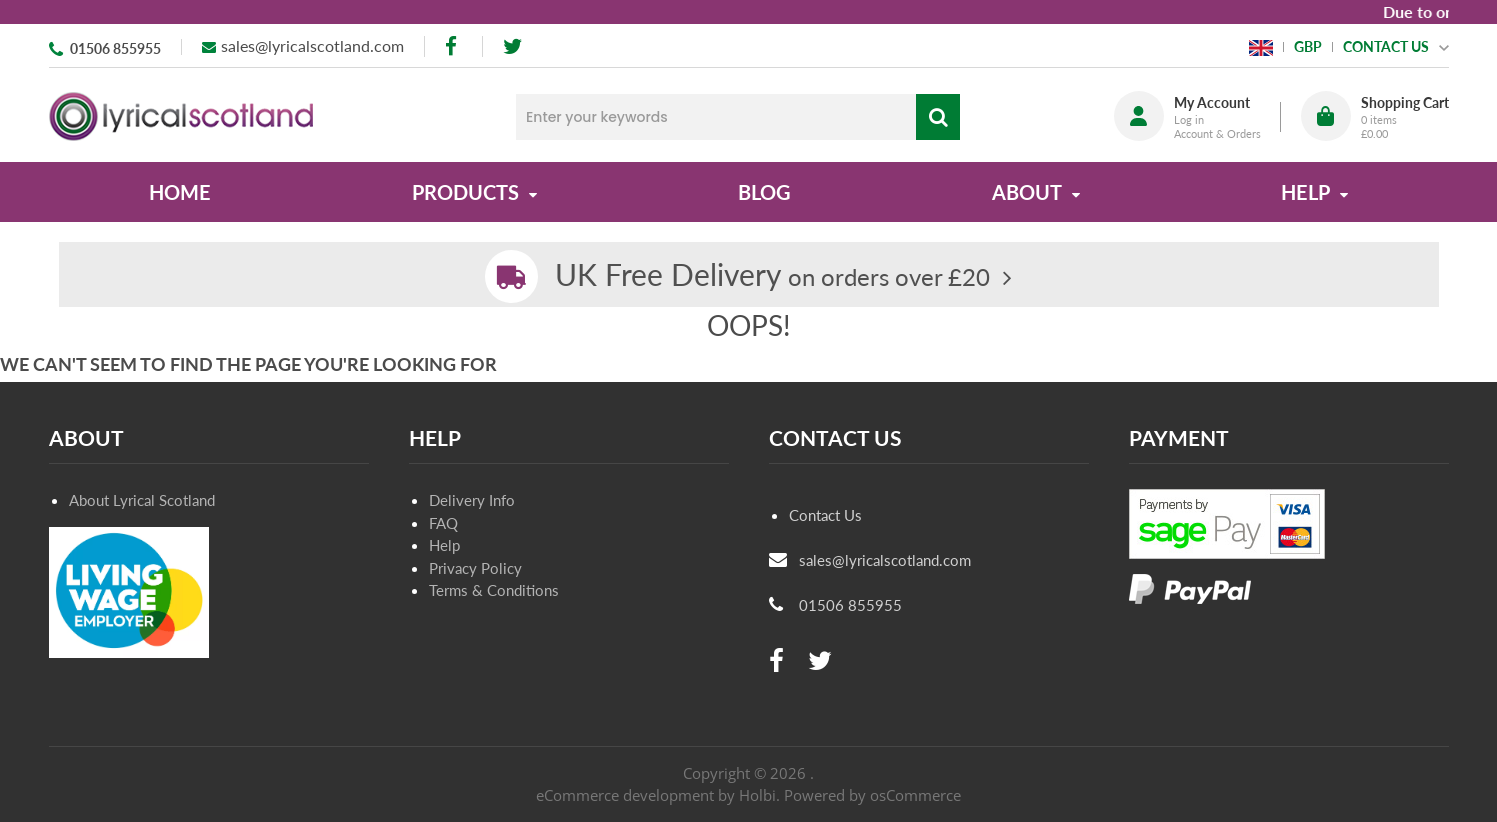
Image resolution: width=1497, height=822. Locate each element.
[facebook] (453, 46)
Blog (764, 192)
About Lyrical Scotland (142, 500)
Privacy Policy (475, 568)
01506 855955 (115, 48)
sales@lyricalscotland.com (312, 45)
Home (180, 192)
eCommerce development (625, 795)
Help (444, 545)
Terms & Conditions (494, 590)
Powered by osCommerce (872, 795)
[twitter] (512, 46)
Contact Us (825, 515)
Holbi (757, 795)
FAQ (443, 523)
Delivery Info (472, 500)
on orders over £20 (772, 276)
